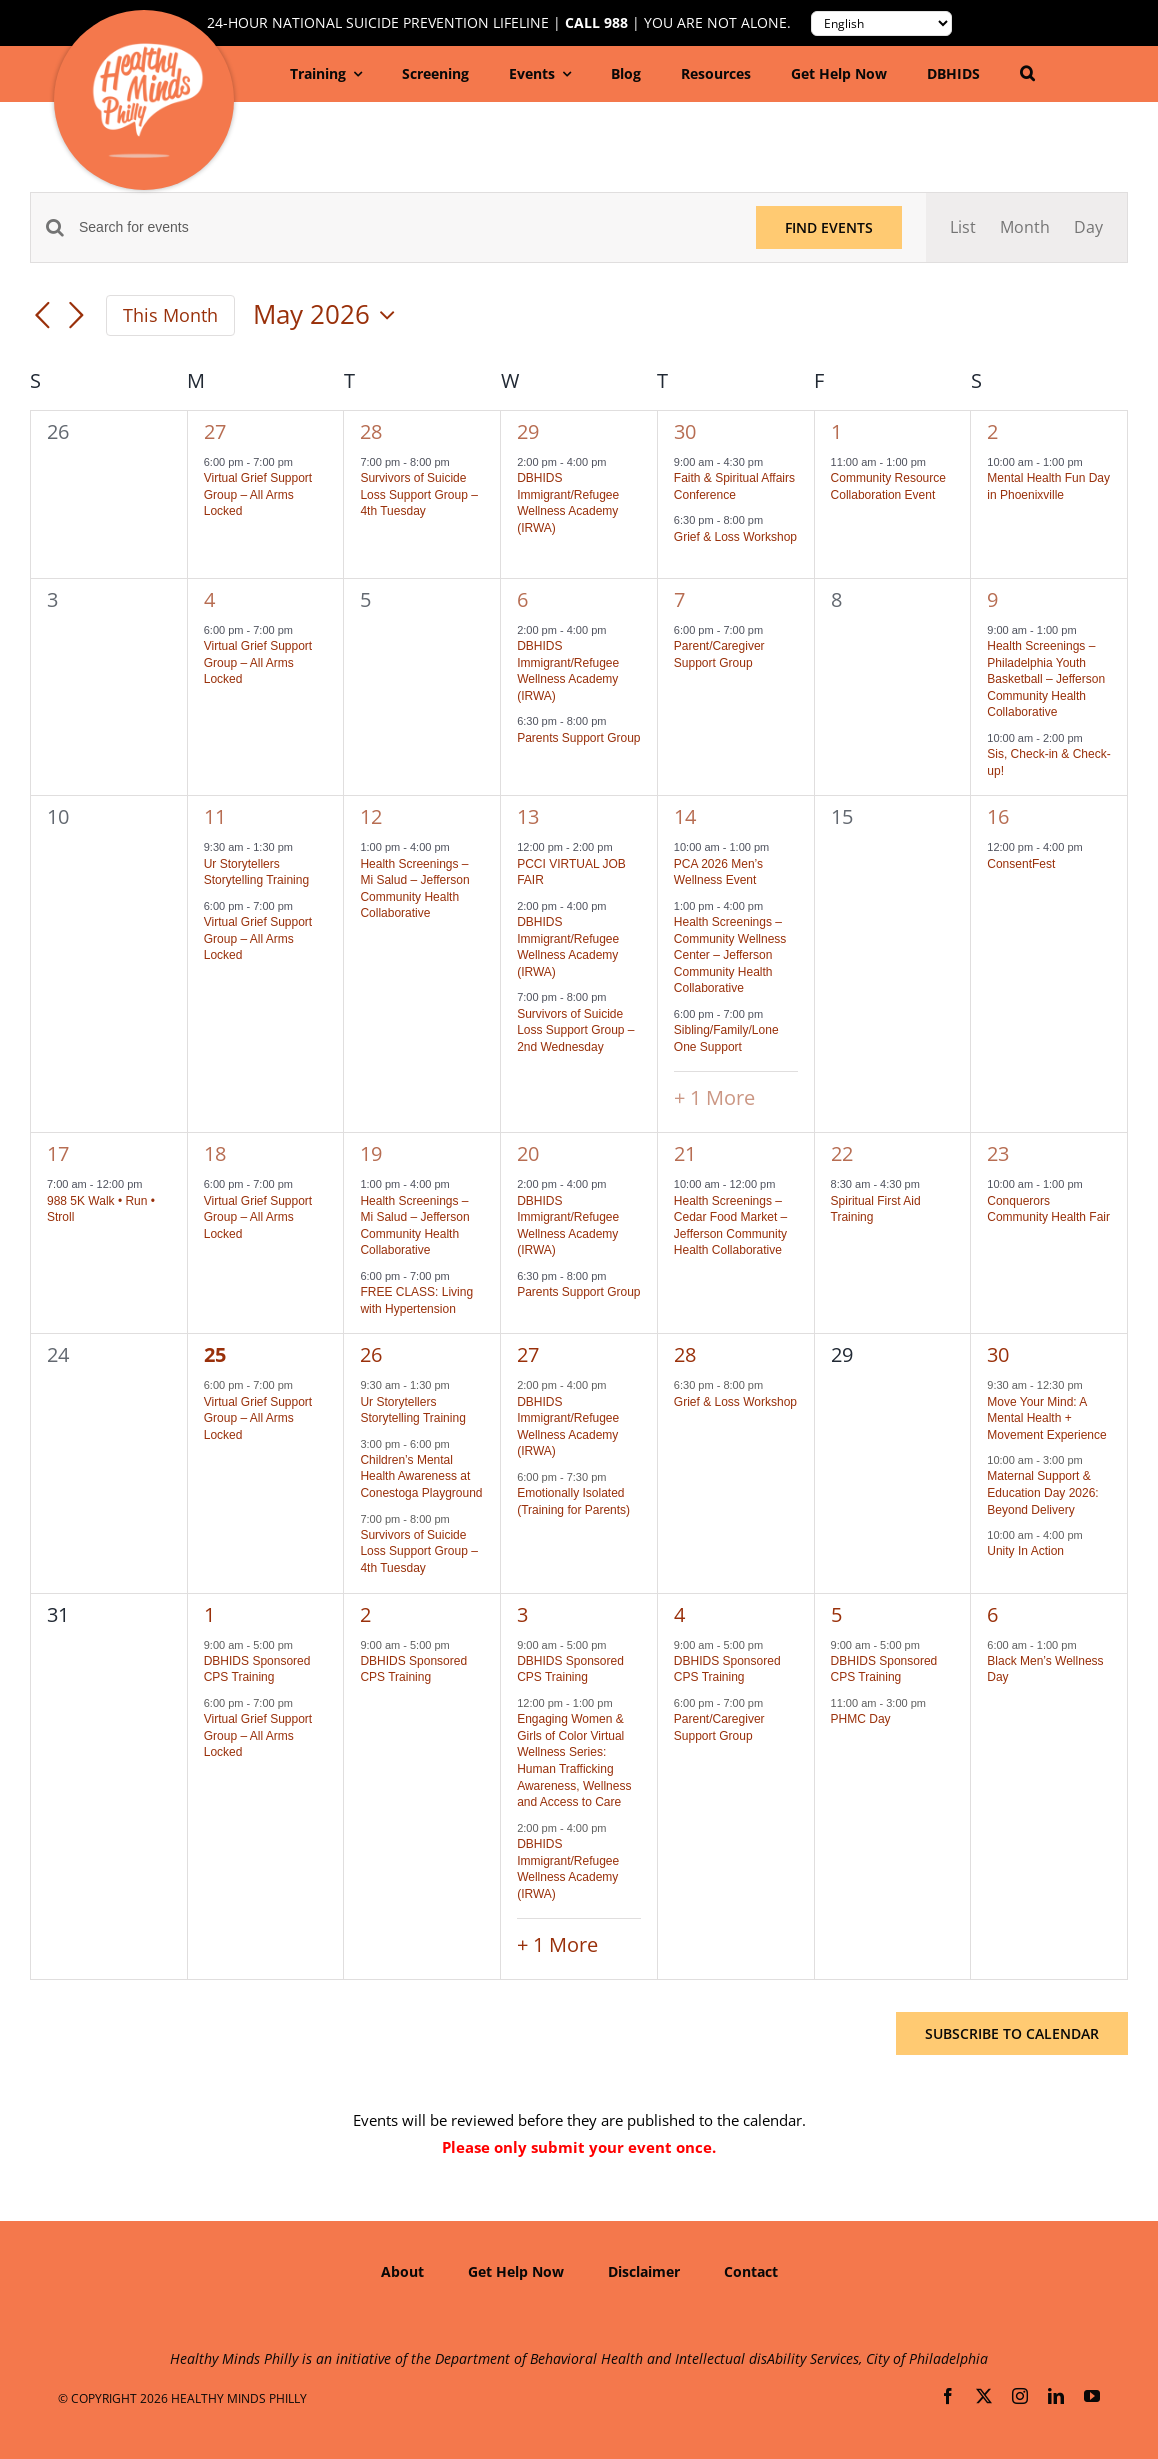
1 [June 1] (209, 1614)
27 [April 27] (215, 431)
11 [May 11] (215, 816)
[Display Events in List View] (963, 227)
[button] (1027, 74)
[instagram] (1020, 2396)
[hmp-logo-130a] (147, 51)
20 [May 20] (528, 1153)
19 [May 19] (371, 1153)
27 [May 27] (528, 1354)
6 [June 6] (992, 1614)
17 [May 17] (58, 1153)
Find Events (829, 227)
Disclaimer (644, 2271)
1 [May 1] (836, 431)
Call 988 (596, 23)
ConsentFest (1021, 864)
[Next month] (76, 317)
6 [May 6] (522, 599)
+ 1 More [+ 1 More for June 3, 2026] (557, 1944)
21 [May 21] (685, 1153)
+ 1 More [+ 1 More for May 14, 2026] (714, 1097)
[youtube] (1092, 2396)
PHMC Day (861, 1719)
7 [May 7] (679, 599)
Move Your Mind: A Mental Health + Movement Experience (1046, 1418)
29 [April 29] (528, 431)
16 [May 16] (998, 816)
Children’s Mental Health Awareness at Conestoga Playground (421, 1476)
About (402, 2271)
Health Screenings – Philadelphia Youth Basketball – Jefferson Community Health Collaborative (1046, 679)
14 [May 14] (685, 816)
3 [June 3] (522, 1614)
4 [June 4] (679, 1614)
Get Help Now (516, 2271)
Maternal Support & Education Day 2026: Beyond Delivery (1042, 1492)
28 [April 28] (371, 431)
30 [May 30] (998, 1354)
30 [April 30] (685, 431)
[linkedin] (1056, 2396)
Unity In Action (1025, 1551)
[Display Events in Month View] (1025, 227)
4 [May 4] (209, 599)
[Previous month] (42, 317)
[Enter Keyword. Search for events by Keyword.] (405, 227)
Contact (751, 2271)
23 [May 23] (998, 1153)
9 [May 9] (992, 599)
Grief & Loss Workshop (735, 537)
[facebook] (948, 2396)
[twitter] (984, 2396)
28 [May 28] (685, 1354)
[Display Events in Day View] (1088, 227)
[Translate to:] (881, 23)
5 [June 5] (836, 1614)
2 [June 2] (365, 1614)
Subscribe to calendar (1012, 2033)
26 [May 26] (371, 1354)
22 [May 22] (842, 1153)
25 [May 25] (215, 1354)
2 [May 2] (992, 431)
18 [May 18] (215, 1153)
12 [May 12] (371, 816)
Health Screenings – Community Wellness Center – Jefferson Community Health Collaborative (730, 955)
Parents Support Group (578, 738)
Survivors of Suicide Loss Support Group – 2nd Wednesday (575, 1030)
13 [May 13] (528, 816)
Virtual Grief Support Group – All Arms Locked (258, 494)
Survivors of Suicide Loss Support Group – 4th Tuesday (418, 494)
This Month (170, 315)
